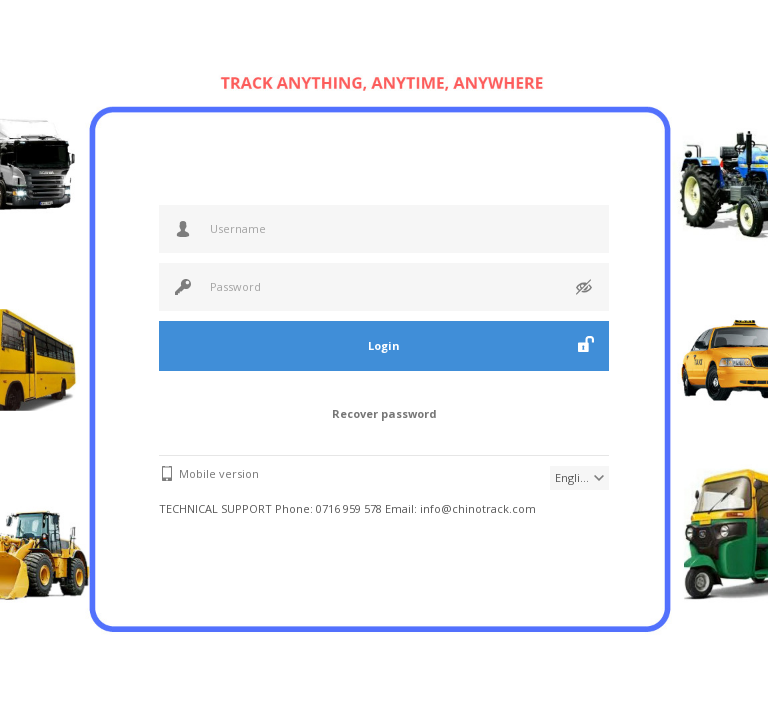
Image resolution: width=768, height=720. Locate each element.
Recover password (384, 413)
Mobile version (219, 473)
